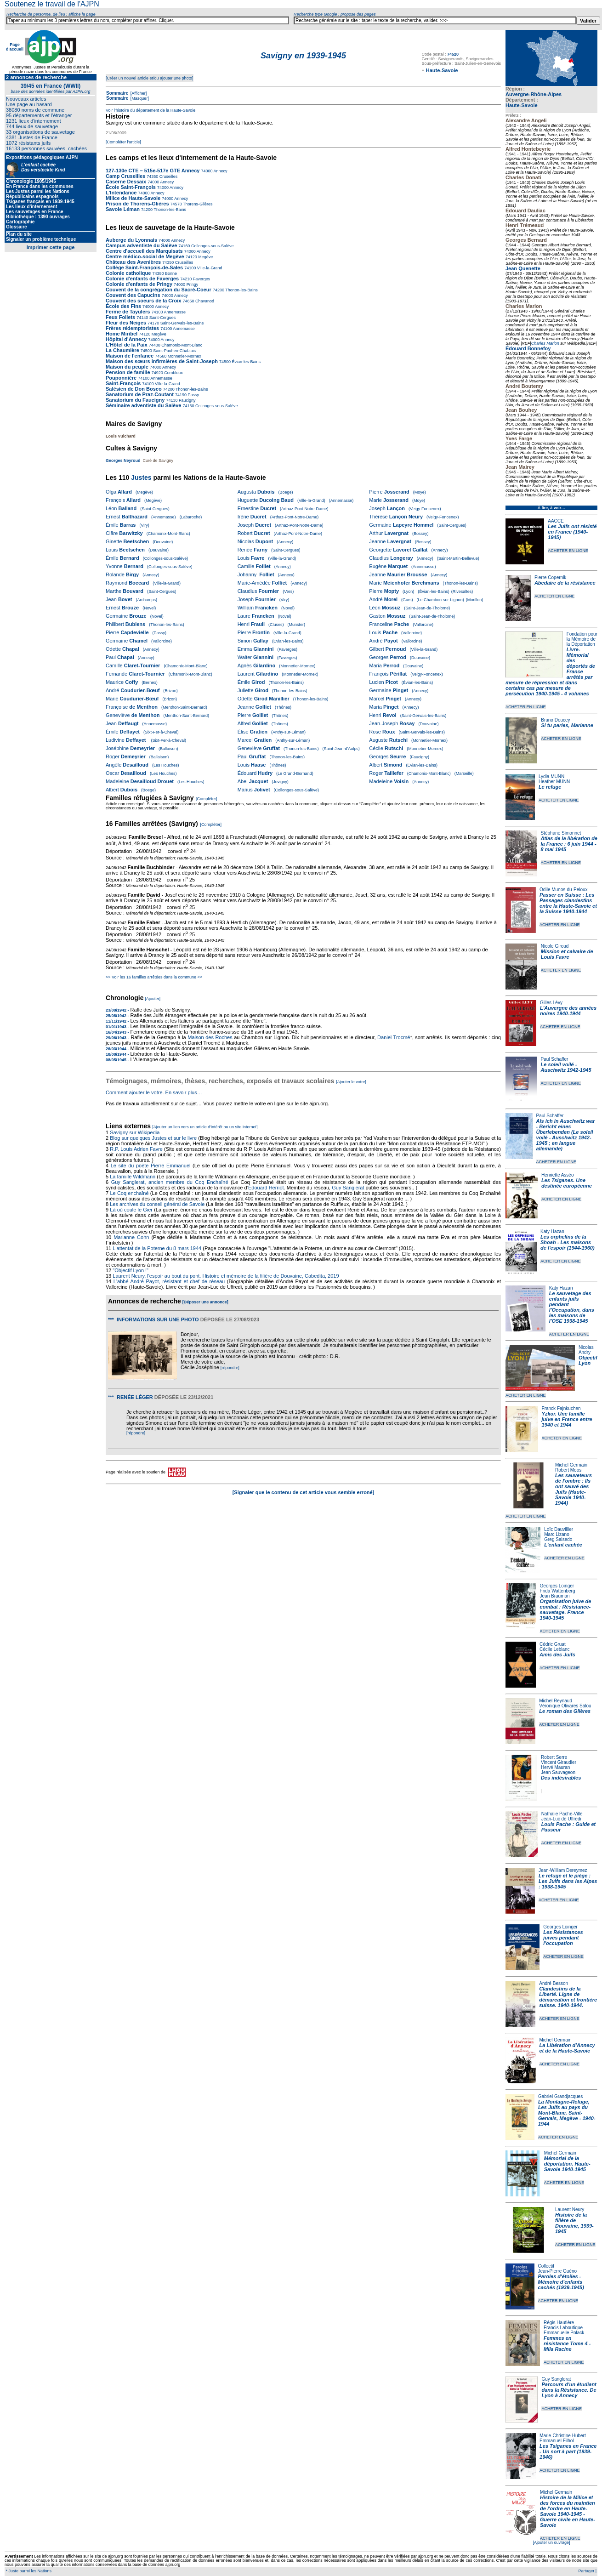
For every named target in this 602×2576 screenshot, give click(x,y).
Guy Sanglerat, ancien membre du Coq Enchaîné (169, 1182)
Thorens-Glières (197, 204)
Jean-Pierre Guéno (557, 2271)
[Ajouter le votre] (351, 1082)
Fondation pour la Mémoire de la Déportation (582, 639)
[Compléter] (206, 798)
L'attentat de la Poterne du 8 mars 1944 (157, 1248)
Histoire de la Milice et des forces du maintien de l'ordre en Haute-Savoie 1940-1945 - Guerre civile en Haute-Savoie (567, 2511)
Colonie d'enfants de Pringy (139, 284)
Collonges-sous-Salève (211, 246)
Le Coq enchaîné (129, 1193)
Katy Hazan (552, 1231)
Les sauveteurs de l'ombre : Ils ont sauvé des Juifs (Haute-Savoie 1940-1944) (573, 1489)
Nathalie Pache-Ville (562, 1813)
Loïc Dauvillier (558, 1529)
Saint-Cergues (162, 317)
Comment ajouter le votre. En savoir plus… (154, 1092)
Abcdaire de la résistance (565, 583)
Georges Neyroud (123, 460)
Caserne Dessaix (126, 181)
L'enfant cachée (563, 1544)
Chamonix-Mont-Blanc (181, 345)
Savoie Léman (123, 209)
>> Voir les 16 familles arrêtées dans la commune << (154, 977)
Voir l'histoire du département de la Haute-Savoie (150, 110)
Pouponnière (121, 378)
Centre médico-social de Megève (145, 256)
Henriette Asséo (557, 1174)
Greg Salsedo (558, 1539)
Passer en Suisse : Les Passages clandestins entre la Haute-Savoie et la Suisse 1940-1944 (568, 903)
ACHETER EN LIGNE (568, 550)
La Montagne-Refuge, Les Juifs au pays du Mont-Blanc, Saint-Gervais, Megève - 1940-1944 (567, 2113)
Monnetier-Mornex (183, 356)
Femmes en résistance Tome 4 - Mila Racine (567, 2343)
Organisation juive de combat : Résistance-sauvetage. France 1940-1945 (565, 1609)
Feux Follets (120, 317)
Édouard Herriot (266, 1187)
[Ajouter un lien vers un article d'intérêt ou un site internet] (204, 1127)
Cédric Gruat (553, 1644)
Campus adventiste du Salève (141, 245)
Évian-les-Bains (246, 361)
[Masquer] (139, 98)
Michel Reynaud (555, 1700)
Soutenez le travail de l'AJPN (52, 4)
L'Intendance (121, 192)
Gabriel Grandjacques (560, 2096)
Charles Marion (545, 343)
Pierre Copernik (550, 577)
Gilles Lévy (551, 1002)
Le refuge (550, 787)
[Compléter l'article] (123, 142)
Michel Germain (571, 1464)
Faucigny (186, 400)
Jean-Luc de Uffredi (561, 1818)
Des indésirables (561, 1777)
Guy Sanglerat (556, 2379)
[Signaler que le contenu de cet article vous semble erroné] (304, 1492)
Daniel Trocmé (393, 1037)
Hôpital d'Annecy (126, 339)
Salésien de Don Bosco (134, 389)
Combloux (173, 372)
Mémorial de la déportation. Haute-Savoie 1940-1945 (567, 2163)
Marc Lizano (556, 1534)
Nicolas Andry (586, 1350)
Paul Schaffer (554, 1059)
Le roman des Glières (565, 1711)
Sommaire (117, 93)
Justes (141, 477)
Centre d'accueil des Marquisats (144, 251)
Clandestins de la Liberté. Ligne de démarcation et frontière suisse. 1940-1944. (568, 1997)
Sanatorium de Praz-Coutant (140, 394)
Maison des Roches (210, 1037)
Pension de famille (128, 372)
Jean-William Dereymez (563, 1870)
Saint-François (123, 383)
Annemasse (174, 312)
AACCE (555, 520)
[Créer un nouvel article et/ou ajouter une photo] (149, 78)
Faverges (201, 279)
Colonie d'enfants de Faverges (142, 278)
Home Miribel (121, 333)
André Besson (553, 1983)
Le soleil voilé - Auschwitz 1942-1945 (565, 1067)
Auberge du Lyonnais (131, 240)
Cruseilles (167, 176)
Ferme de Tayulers (128, 311)
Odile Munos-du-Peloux (564, 889)
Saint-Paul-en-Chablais (174, 350)
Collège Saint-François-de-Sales (144, 267)
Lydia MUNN (551, 776)
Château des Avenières (133, 262)
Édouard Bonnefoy (528, 348)
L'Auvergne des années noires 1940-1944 (568, 1010)
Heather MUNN (554, 781)
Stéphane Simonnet (561, 833)
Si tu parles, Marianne (567, 725)
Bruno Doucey (555, 719)
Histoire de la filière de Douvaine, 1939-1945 (574, 2223)
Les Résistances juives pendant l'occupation (563, 1937)
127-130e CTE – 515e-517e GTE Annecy (152, 170)
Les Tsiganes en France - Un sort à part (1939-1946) (568, 2451)
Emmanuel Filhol (557, 2440)
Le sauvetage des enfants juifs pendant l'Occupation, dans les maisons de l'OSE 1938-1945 (571, 1307)
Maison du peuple (127, 367)
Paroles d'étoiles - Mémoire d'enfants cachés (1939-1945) (561, 2282)
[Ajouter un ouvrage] (551, 2542)
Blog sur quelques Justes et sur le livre (154, 1138)
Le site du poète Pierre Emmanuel (151, 1165)
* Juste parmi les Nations (28, 2571)
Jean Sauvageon (558, 1772)
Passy (193, 394)
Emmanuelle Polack (564, 2332)
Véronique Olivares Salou (565, 1705)
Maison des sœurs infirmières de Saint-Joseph (162, 361)
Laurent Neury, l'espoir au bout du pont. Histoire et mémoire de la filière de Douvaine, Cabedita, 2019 (226, 1276)
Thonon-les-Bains (169, 209)
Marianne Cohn (131, 1237)
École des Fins (123, 306)
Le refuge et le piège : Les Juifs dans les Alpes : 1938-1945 (568, 1881)
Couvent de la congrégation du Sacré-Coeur (158, 289)
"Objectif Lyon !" (130, 1270)
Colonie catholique (128, 273)
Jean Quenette (522, 268)
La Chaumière (122, 350)
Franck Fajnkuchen (561, 1408)
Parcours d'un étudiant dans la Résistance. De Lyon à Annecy (568, 2390)
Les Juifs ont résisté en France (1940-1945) (572, 531)
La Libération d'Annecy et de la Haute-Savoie (567, 2047)
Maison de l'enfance (129, 355)
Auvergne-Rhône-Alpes (533, 94)
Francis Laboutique (563, 2327)
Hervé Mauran (555, 1767)
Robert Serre (554, 1757)
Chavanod (204, 301)
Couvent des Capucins (134, 295)
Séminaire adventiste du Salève (143, 405)
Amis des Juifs (557, 1654)
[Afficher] (138, 93)
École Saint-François (131, 187)
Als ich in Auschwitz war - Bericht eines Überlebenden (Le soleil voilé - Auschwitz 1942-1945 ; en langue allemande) (565, 1134)
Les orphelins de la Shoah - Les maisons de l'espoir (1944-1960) (567, 1242)
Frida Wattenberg (557, 1590)
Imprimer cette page (51, 247)
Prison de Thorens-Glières (137, 203)
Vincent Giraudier (558, 1762)
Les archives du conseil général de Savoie (157, 1204)
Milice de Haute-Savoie (133, 198)
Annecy (220, 171)
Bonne (170, 273)
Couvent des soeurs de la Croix (143, 300)
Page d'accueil (14, 46)
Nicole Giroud (555, 946)
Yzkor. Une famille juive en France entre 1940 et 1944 (567, 1419)
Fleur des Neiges (126, 322)
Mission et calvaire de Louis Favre (567, 954)
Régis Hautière (559, 2322)
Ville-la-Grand (209, 268)
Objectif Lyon (588, 1360)
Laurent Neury (569, 2209)
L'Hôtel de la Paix (127, 344)
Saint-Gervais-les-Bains (181, 323)
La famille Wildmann (132, 1176)
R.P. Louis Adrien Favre (136, 1149)
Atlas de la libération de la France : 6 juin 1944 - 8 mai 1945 (569, 844)
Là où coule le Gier (131, 1209)
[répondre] (230, 1367)
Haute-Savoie (521, 105)
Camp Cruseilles (125, 176)
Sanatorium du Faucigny (135, 400)
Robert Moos (568, 1470)
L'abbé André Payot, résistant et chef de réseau (169, 1281)
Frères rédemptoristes (132, 328)
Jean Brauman (555, 1595)
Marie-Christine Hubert (563, 2435)
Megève (205, 257)
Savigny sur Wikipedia (135, 1132)
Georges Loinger (557, 1585)
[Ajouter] (153, 998)
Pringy (191, 284)
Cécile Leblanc (555, 1649)
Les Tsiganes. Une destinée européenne (566, 1182)
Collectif (546, 2266)
